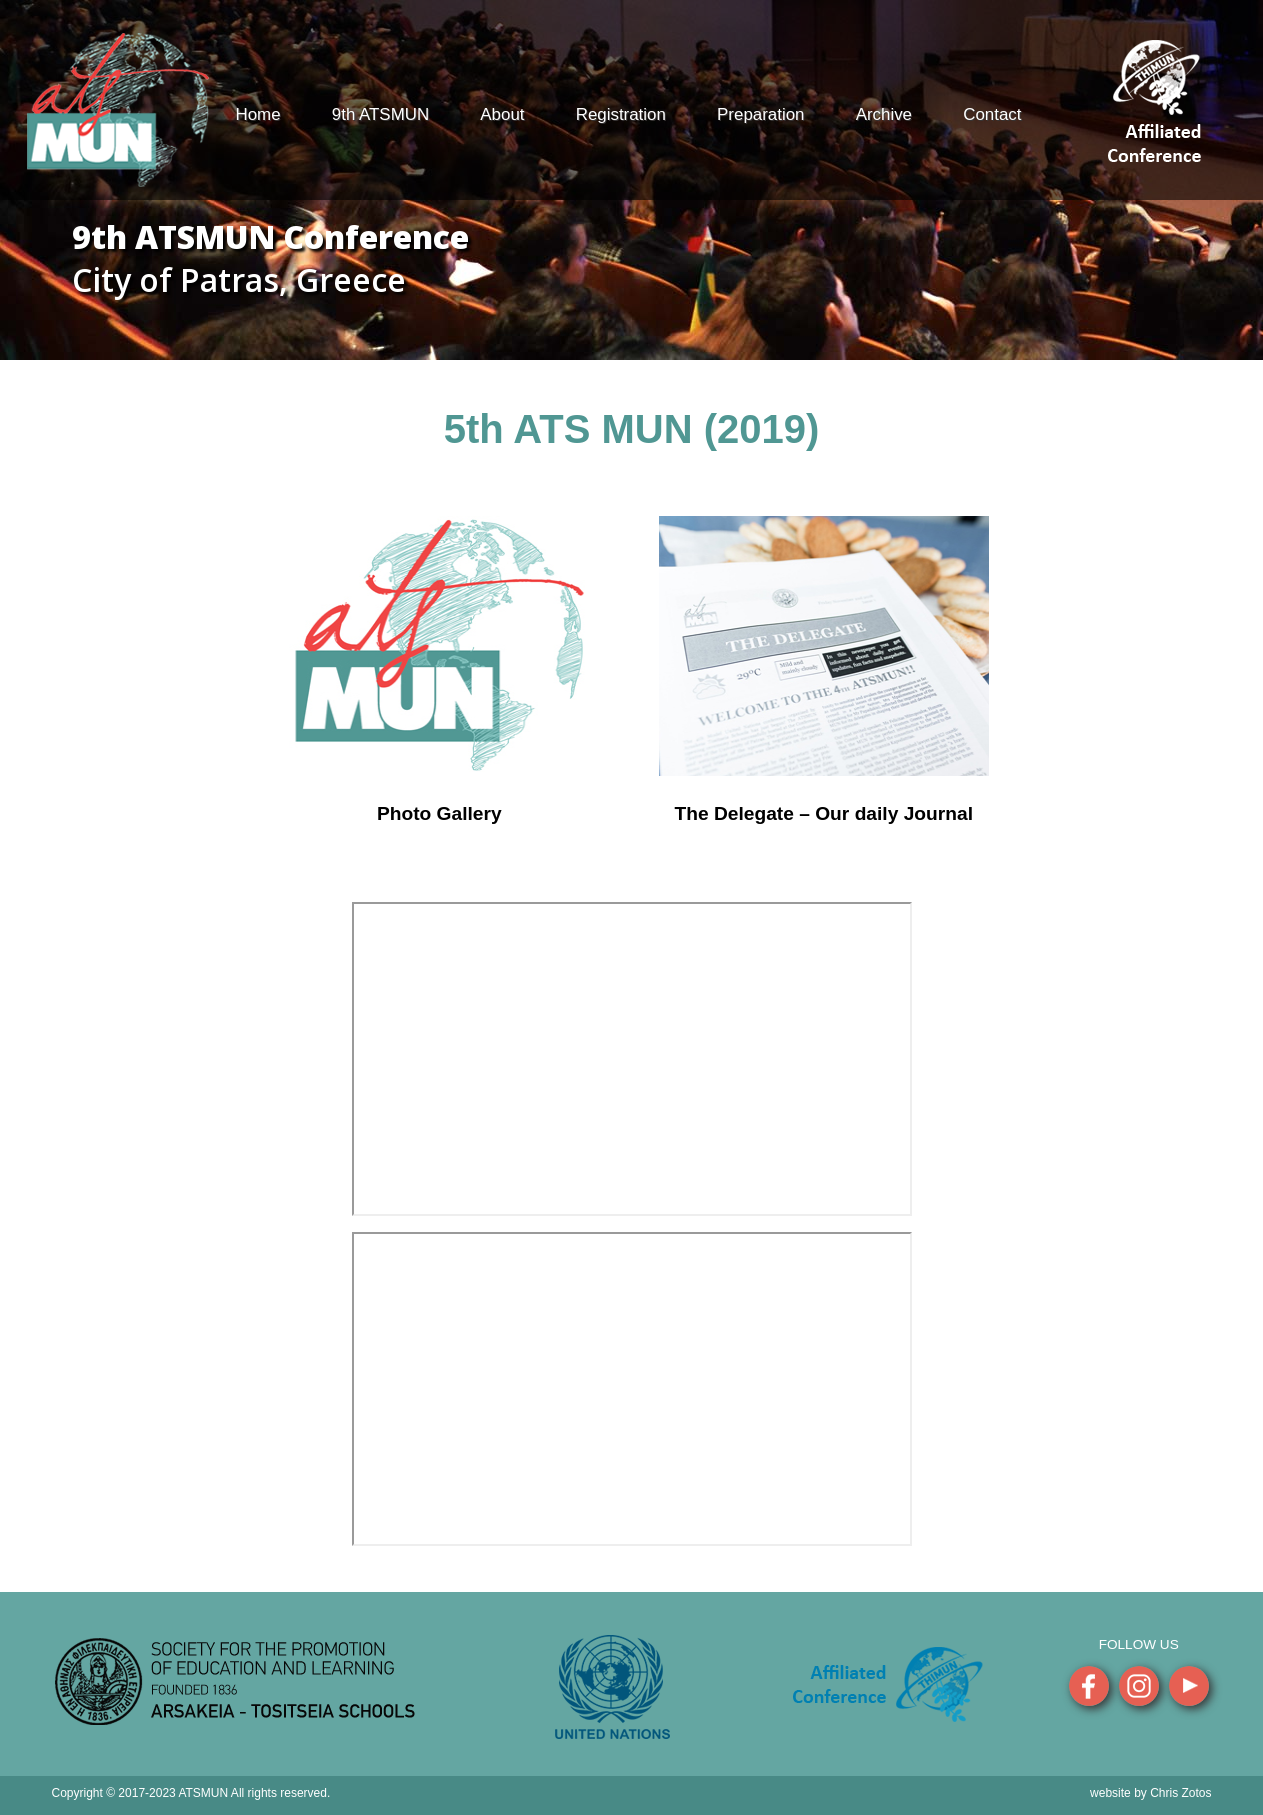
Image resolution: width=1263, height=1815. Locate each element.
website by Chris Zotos (1150, 1793)
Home (258, 114)
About (502, 114)
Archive (884, 114)
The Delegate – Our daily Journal (823, 813)
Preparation (760, 114)
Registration (621, 114)
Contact (992, 114)
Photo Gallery (439, 813)
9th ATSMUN (380, 114)
